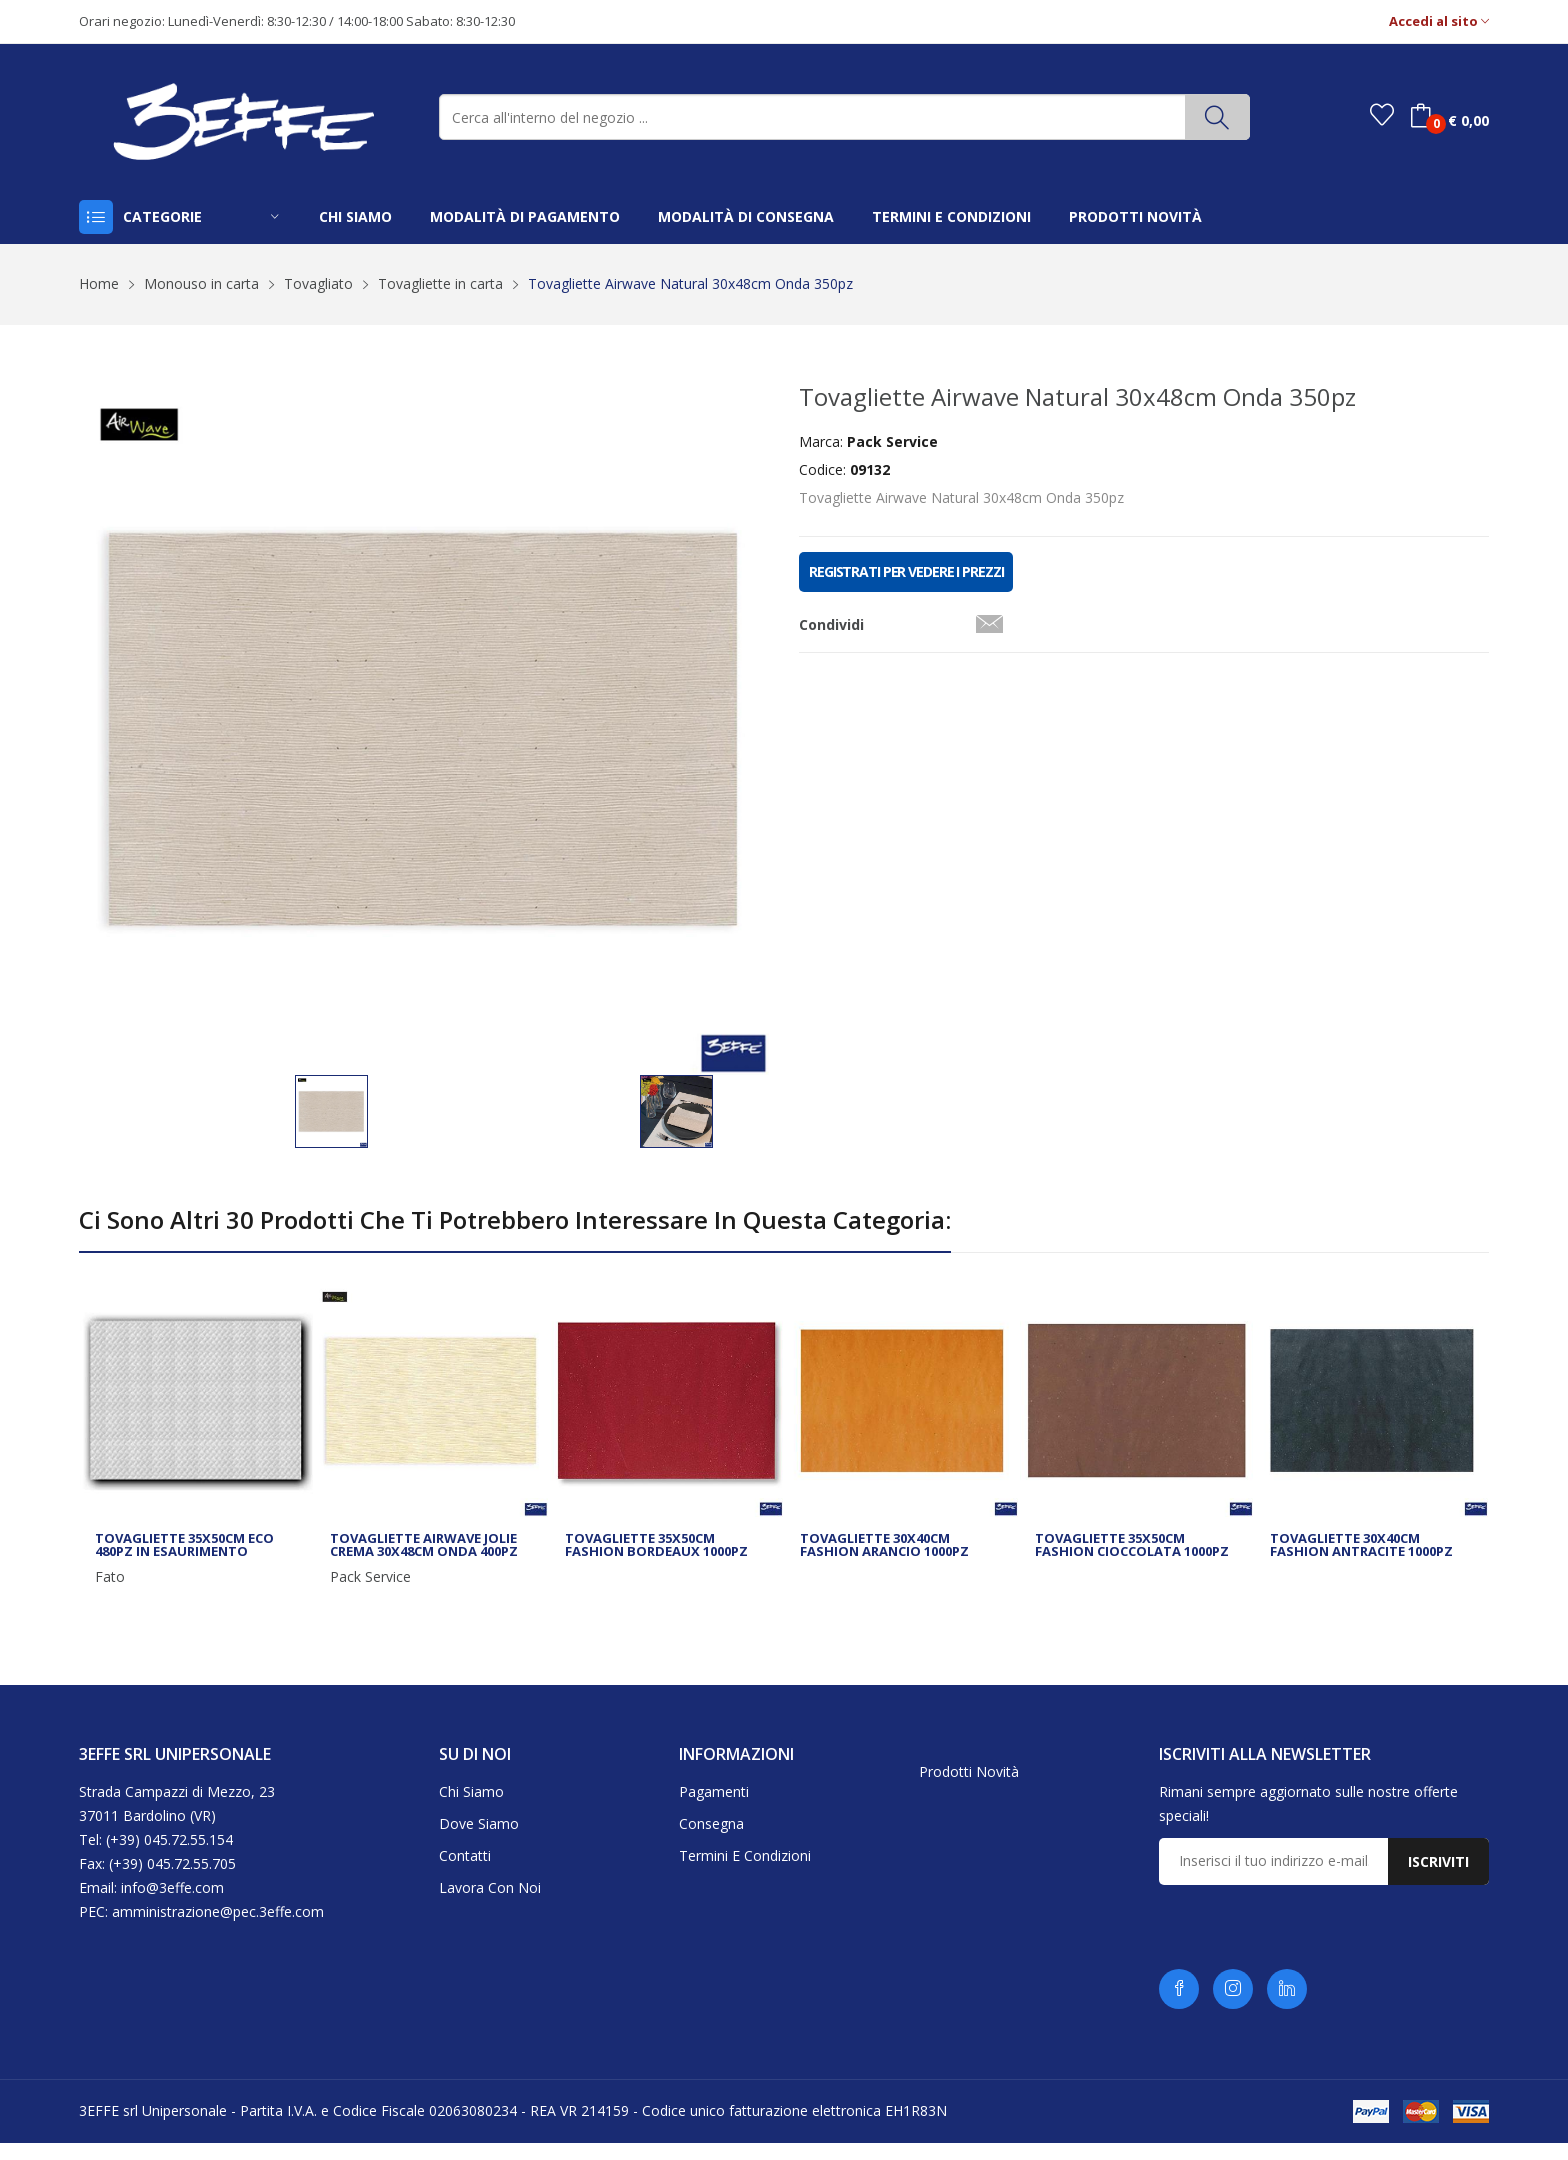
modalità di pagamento (525, 216)
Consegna (711, 1839)
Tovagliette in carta (440, 283)
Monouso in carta (201, 283)
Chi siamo (471, 1807)
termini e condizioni (951, 216)
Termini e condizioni (745, 1871)
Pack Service (370, 1594)
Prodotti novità (969, 1788)
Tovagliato (318, 283)
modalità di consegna (746, 216)
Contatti (465, 1871)
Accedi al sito (1439, 21)
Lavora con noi (490, 1903)
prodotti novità (1135, 216)
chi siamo (355, 216)
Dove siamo (479, 1839)
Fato (110, 1594)
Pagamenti (714, 1807)
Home (99, 283)
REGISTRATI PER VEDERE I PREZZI (906, 571)
